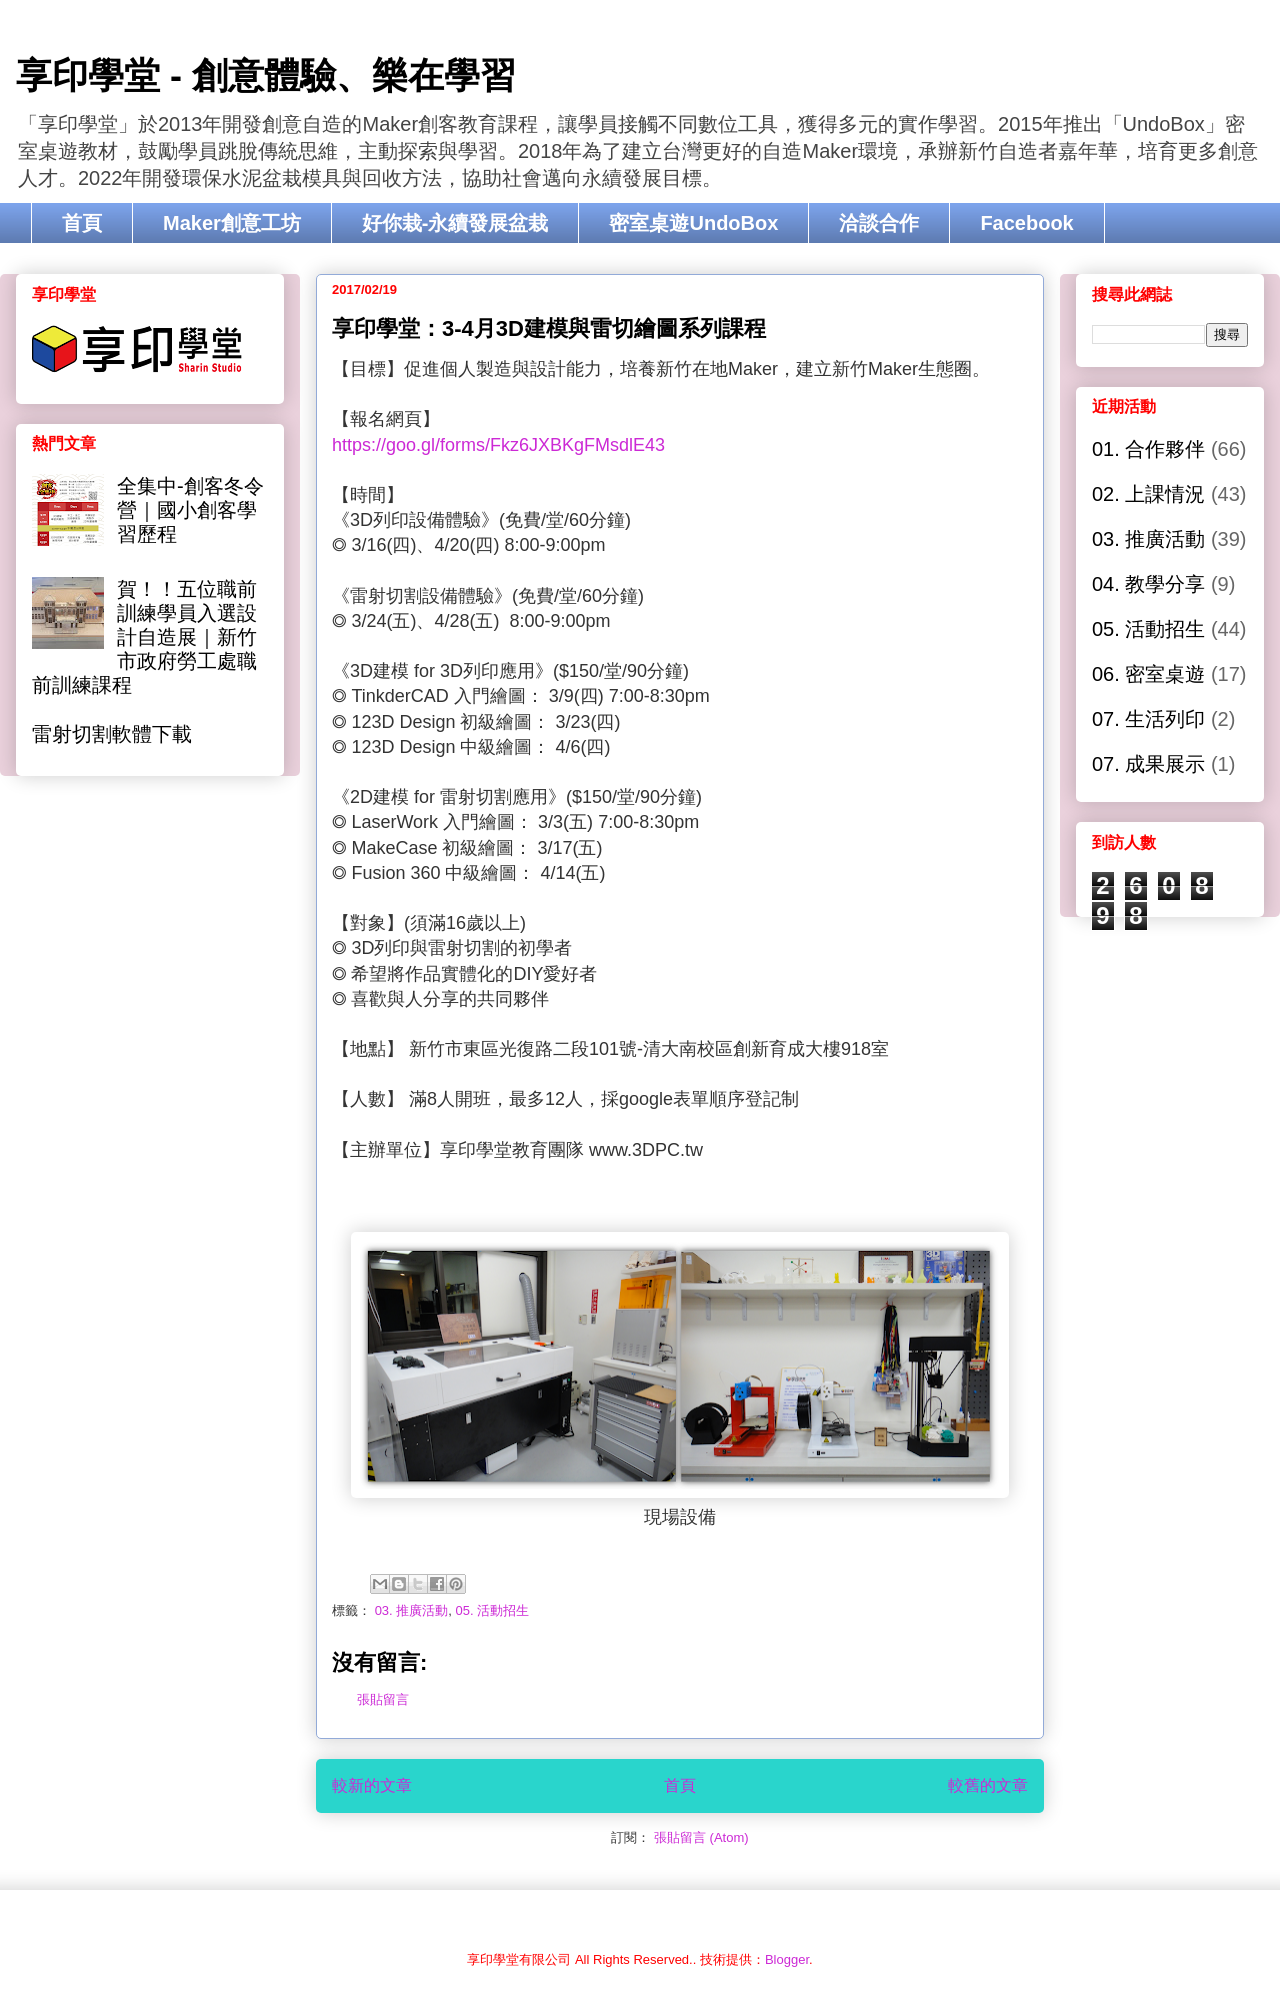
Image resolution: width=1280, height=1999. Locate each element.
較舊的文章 (988, 1785)
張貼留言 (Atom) (701, 1837)
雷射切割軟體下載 (112, 734)
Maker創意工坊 (232, 223)
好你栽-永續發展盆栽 (455, 223)
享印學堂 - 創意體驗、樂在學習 (266, 75)
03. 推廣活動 (412, 1610)
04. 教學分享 (1148, 584)
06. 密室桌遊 (1148, 674)
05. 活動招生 (493, 1610)
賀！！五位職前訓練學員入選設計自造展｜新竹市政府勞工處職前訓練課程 (144, 637)
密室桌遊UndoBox (693, 223)
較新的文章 (372, 1785)
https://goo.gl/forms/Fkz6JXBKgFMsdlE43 (498, 445)
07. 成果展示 (1148, 764)
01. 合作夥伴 (1148, 449)
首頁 (82, 223)
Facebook (1026, 223)
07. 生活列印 (1148, 719)
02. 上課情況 (1148, 494)
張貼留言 (383, 1699)
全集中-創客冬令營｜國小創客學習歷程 (190, 510)
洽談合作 (879, 223)
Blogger (787, 1959)
